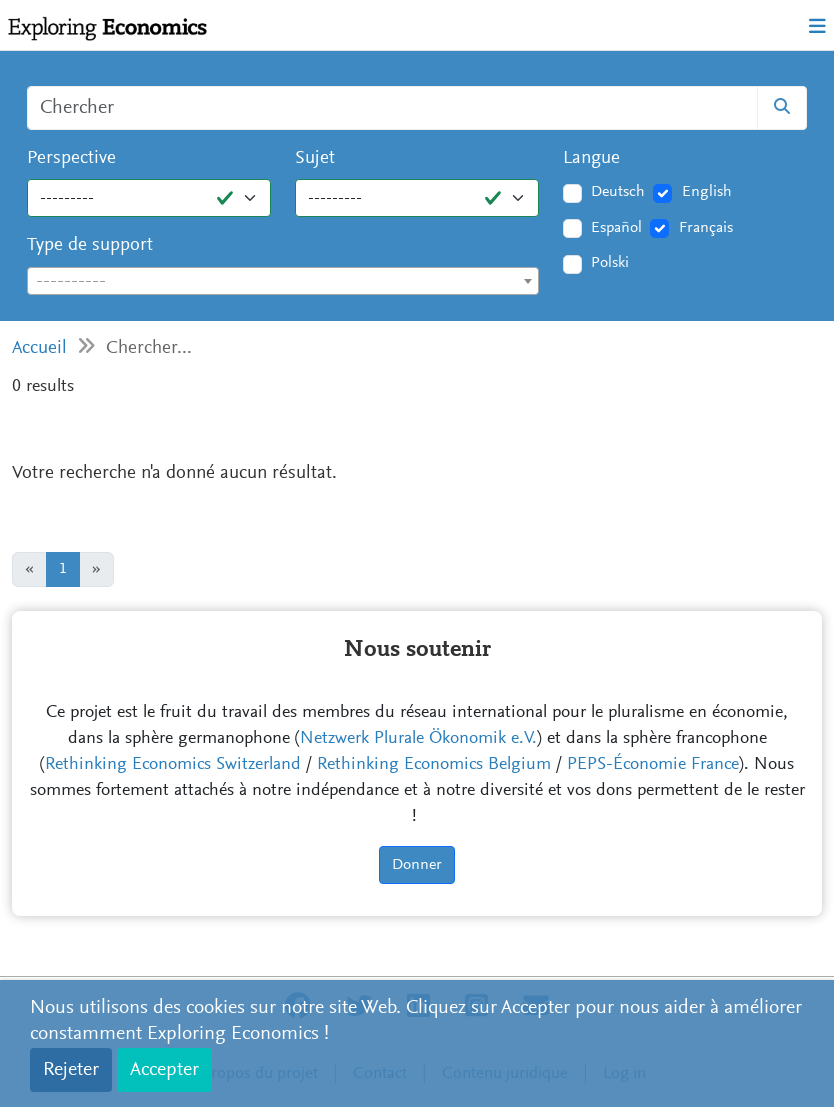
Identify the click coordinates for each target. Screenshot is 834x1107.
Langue (591, 158)
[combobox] (283, 281)
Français (706, 228)
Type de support (90, 245)
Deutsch (618, 192)
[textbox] (283, 282)
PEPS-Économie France (653, 765)
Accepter (164, 1070)
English (707, 192)
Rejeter (71, 1070)
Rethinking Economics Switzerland (173, 765)
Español (616, 228)
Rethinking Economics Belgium (434, 765)
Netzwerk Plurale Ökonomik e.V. (418, 739)
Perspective (71, 158)
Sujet (315, 158)
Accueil (39, 348)
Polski (610, 263)
